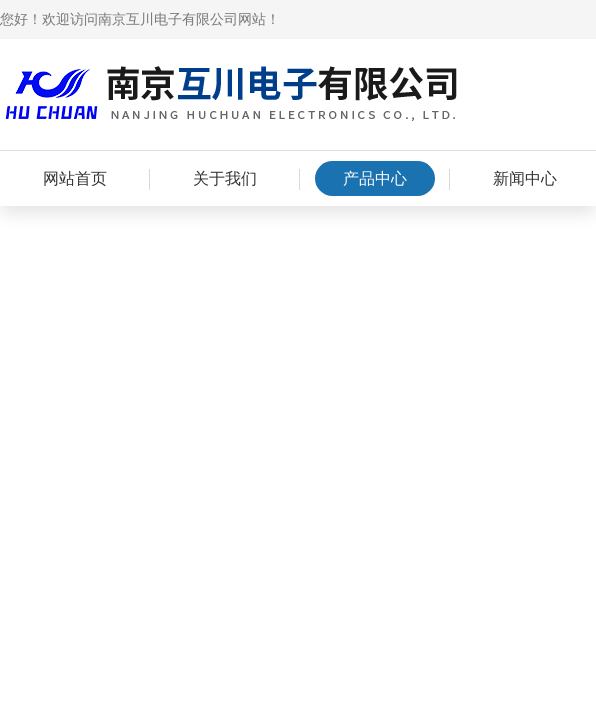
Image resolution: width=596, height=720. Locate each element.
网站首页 (75, 178)
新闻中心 (525, 178)
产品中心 (375, 178)
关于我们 (225, 178)
